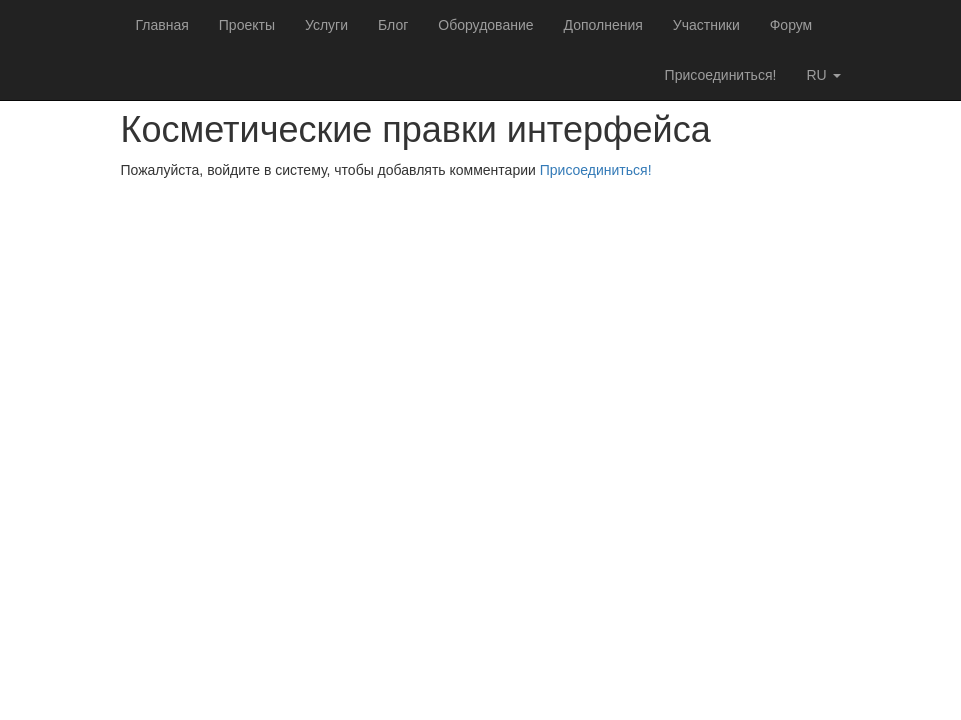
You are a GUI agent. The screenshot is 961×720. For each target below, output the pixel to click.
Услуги (326, 25)
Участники (706, 25)
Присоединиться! (721, 75)
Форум (791, 25)
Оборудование (485, 25)
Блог (393, 25)
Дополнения (603, 25)
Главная (162, 25)
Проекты (247, 25)
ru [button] (823, 75)
